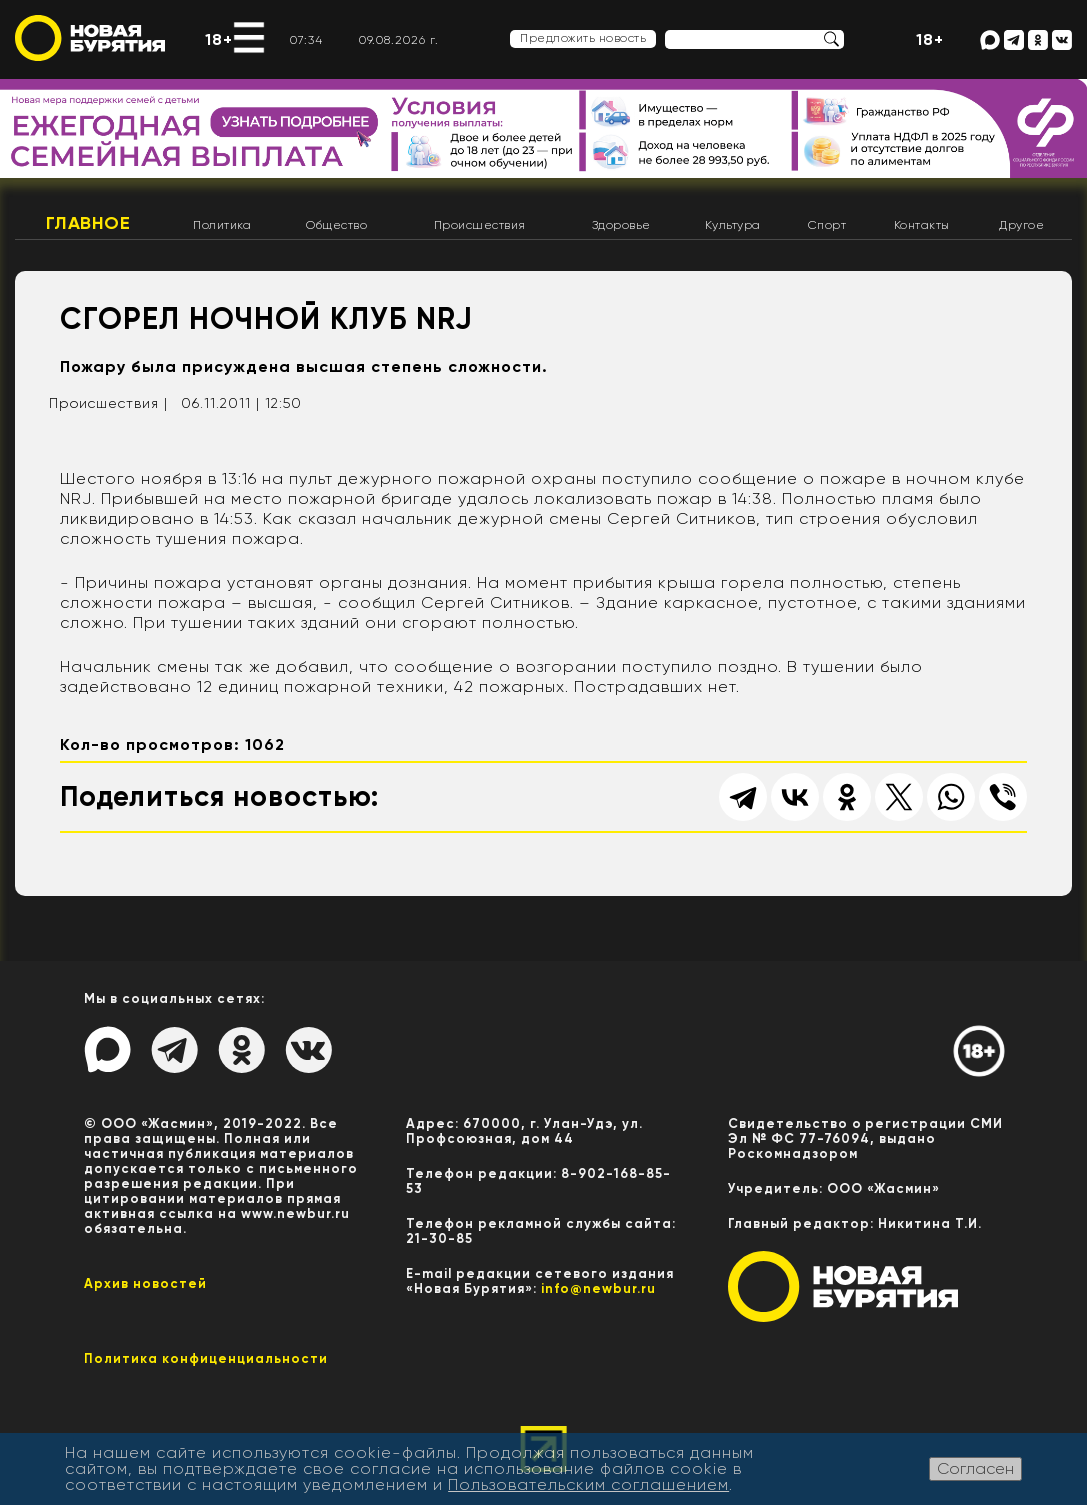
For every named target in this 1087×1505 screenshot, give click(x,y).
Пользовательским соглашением (588, 1484)
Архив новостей (145, 1283)
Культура (733, 225)
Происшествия (480, 225)
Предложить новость (583, 38)
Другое (1021, 225)
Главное (88, 223)
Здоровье (621, 225)
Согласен (975, 1468)
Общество (336, 225)
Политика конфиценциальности (206, 1358)
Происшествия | (108, 403)
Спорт (827, 225)
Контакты (922, 225)
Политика (222, 225)
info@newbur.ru (598, 1288)
